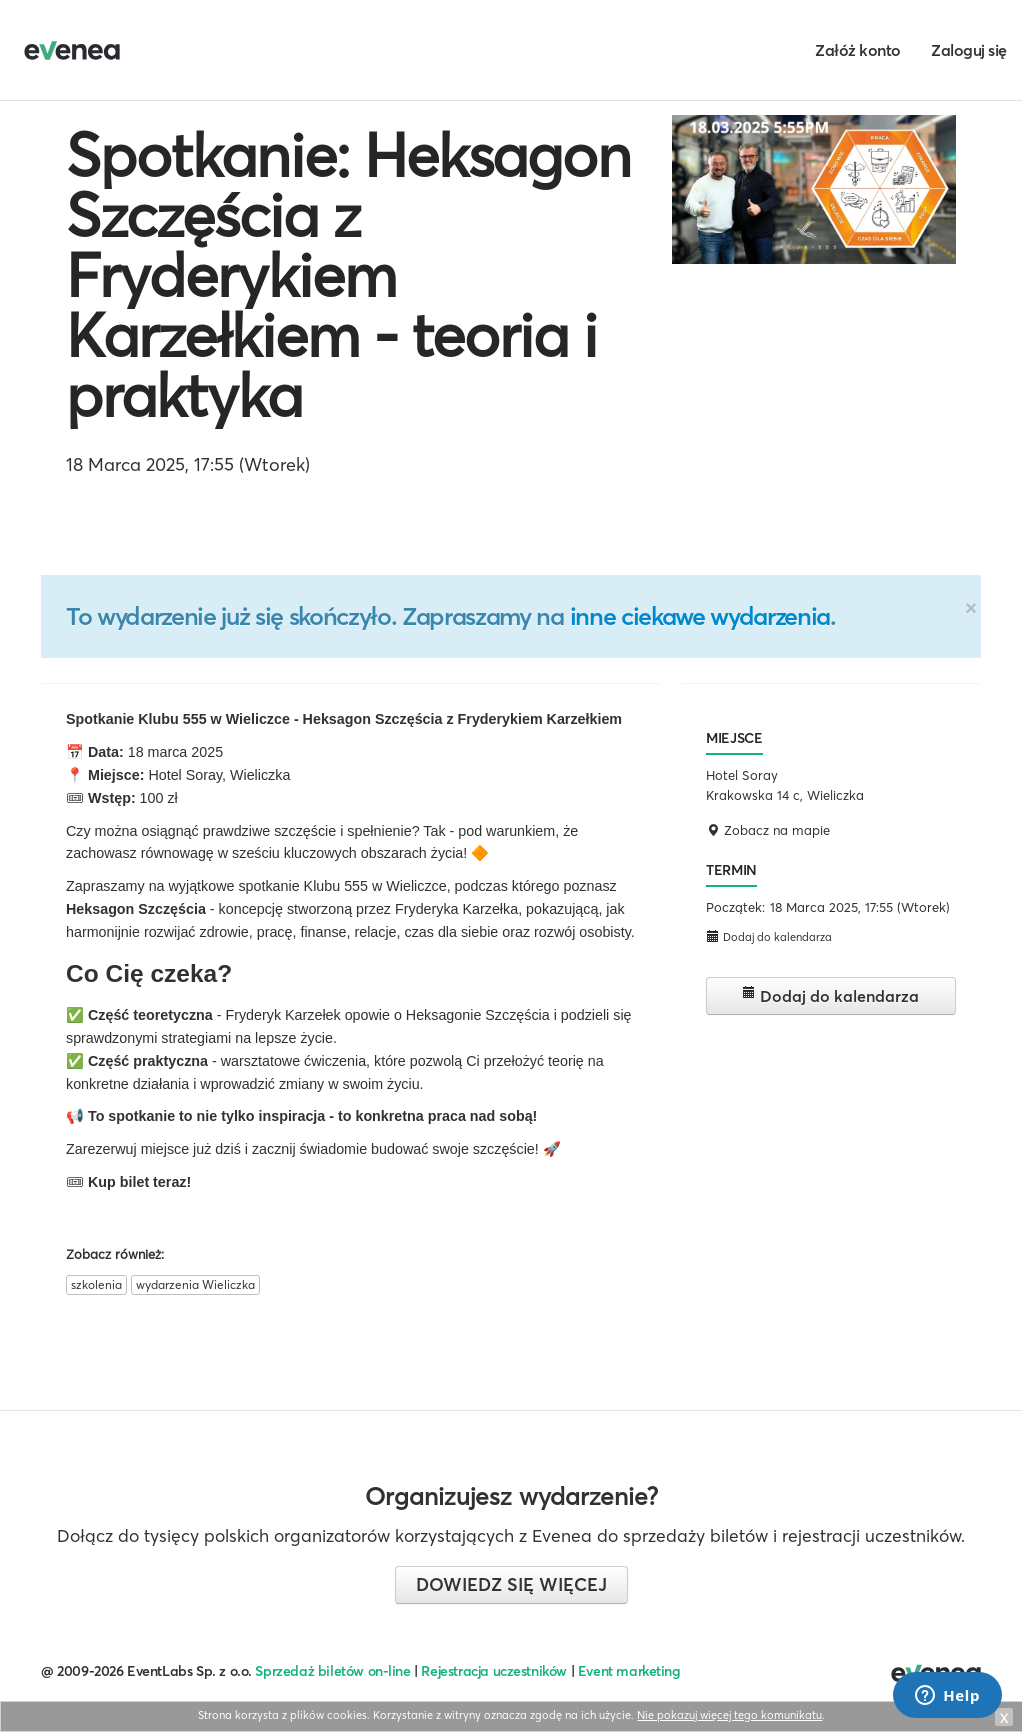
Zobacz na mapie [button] (768, 830)
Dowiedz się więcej (511, 1584)
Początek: (735, 907)
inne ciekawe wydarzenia (700, 616)
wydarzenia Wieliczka (195, 1284)
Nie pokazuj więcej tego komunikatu (729, 1715)
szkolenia (96, 1284)
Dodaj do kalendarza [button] (769, 936)
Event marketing (629, 1671)
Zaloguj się (969, 50)
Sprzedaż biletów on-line (332, 1671)
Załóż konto (858, 50)
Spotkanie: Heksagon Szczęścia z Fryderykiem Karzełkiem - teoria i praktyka (348, 275)
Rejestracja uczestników (494, 1671)
